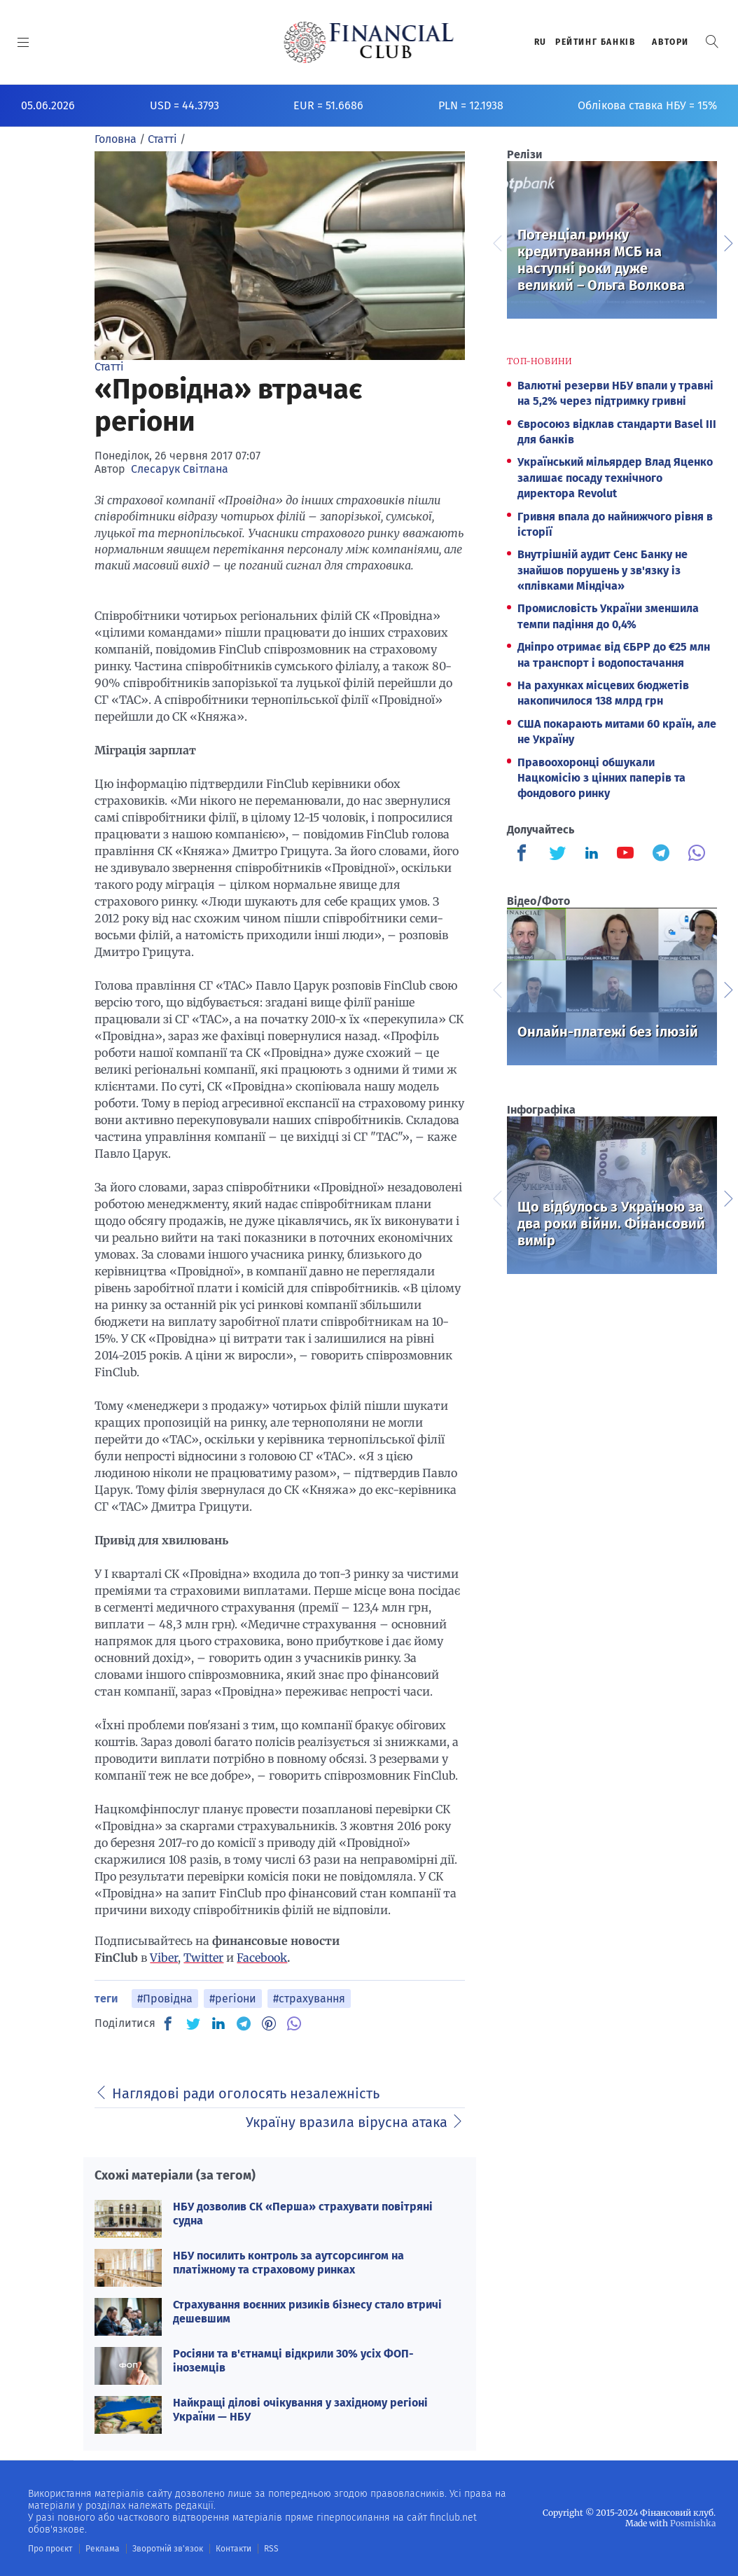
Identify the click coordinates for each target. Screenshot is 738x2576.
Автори (670, 42)
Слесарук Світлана (179, 469)
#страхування (309, 1998)
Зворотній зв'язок (167, 2549)
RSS (271, 2549)
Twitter (203, 1958)
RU (540, 42)
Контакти (233, 2549)
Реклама (102, 2549)
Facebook (262, 1958)
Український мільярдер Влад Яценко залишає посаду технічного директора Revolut (615, 477)
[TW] (193, 2023)
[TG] (244, 2023)
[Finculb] (524, 854)
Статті (109, 366)
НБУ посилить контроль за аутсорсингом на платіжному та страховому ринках (288, 2262)
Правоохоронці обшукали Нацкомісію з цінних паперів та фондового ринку (601, 778)
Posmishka (693, 2523)
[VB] (294, 2023)
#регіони (232, 1998)
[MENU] (23, 42)
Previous (496, 242)
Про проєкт (50, 2549)
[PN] (269, 2023)
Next (727, 242)
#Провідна (165, 1998)
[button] (712, 41)
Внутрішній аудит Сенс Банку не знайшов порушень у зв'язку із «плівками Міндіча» (602, 570)
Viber (164, 1958)
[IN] (218, 2024)
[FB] (168, 2023)
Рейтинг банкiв (595, 42)
